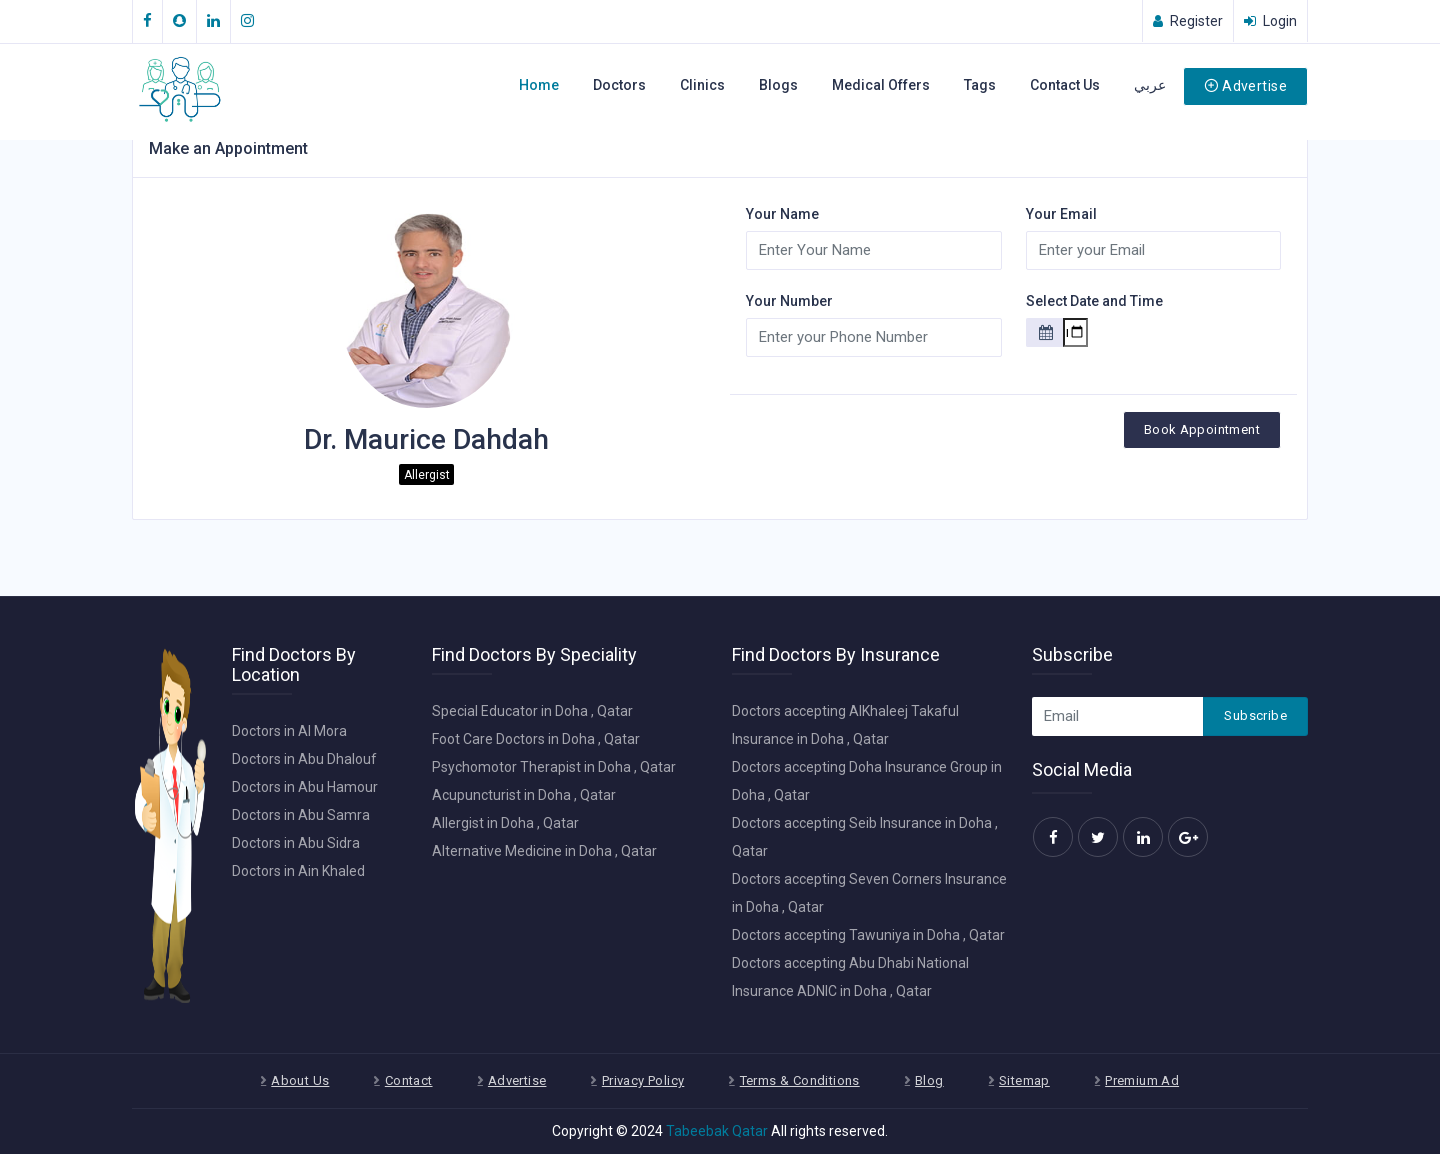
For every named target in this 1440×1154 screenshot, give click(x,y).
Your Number (789, 301)
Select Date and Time (1094, 301)
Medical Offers (881, 85)
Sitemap (1024, 1080)
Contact (409, 1080)
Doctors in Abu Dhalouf (304, 759)
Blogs (778, 85)
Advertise (1245, 86)
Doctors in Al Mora (289, 731)
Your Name (782, 214)
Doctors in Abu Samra (301, 815)
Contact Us (1065, 85)
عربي (1150, 85)
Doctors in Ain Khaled (298, 871)
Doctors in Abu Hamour (305, 787)
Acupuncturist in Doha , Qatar (524, 795)
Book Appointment (1202, 429)
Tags (980, 85)
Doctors (619, 85)
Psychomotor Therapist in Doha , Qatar (554, 767)
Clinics (702, 85)
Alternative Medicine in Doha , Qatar (544, 851)
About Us (300, 1080)
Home (539, 85)
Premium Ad (1142, 1080)
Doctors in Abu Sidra (296, 843)
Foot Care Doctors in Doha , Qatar (536, 739)
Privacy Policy (643, 1080)
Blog (929, 1080)
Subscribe (1255, 715)
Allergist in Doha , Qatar (505, 823)
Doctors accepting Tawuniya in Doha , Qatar (868, 935)
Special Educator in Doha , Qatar (532, 711)
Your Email (1061, 214)
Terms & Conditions (800, 1080)
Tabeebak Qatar (717, 1131)
